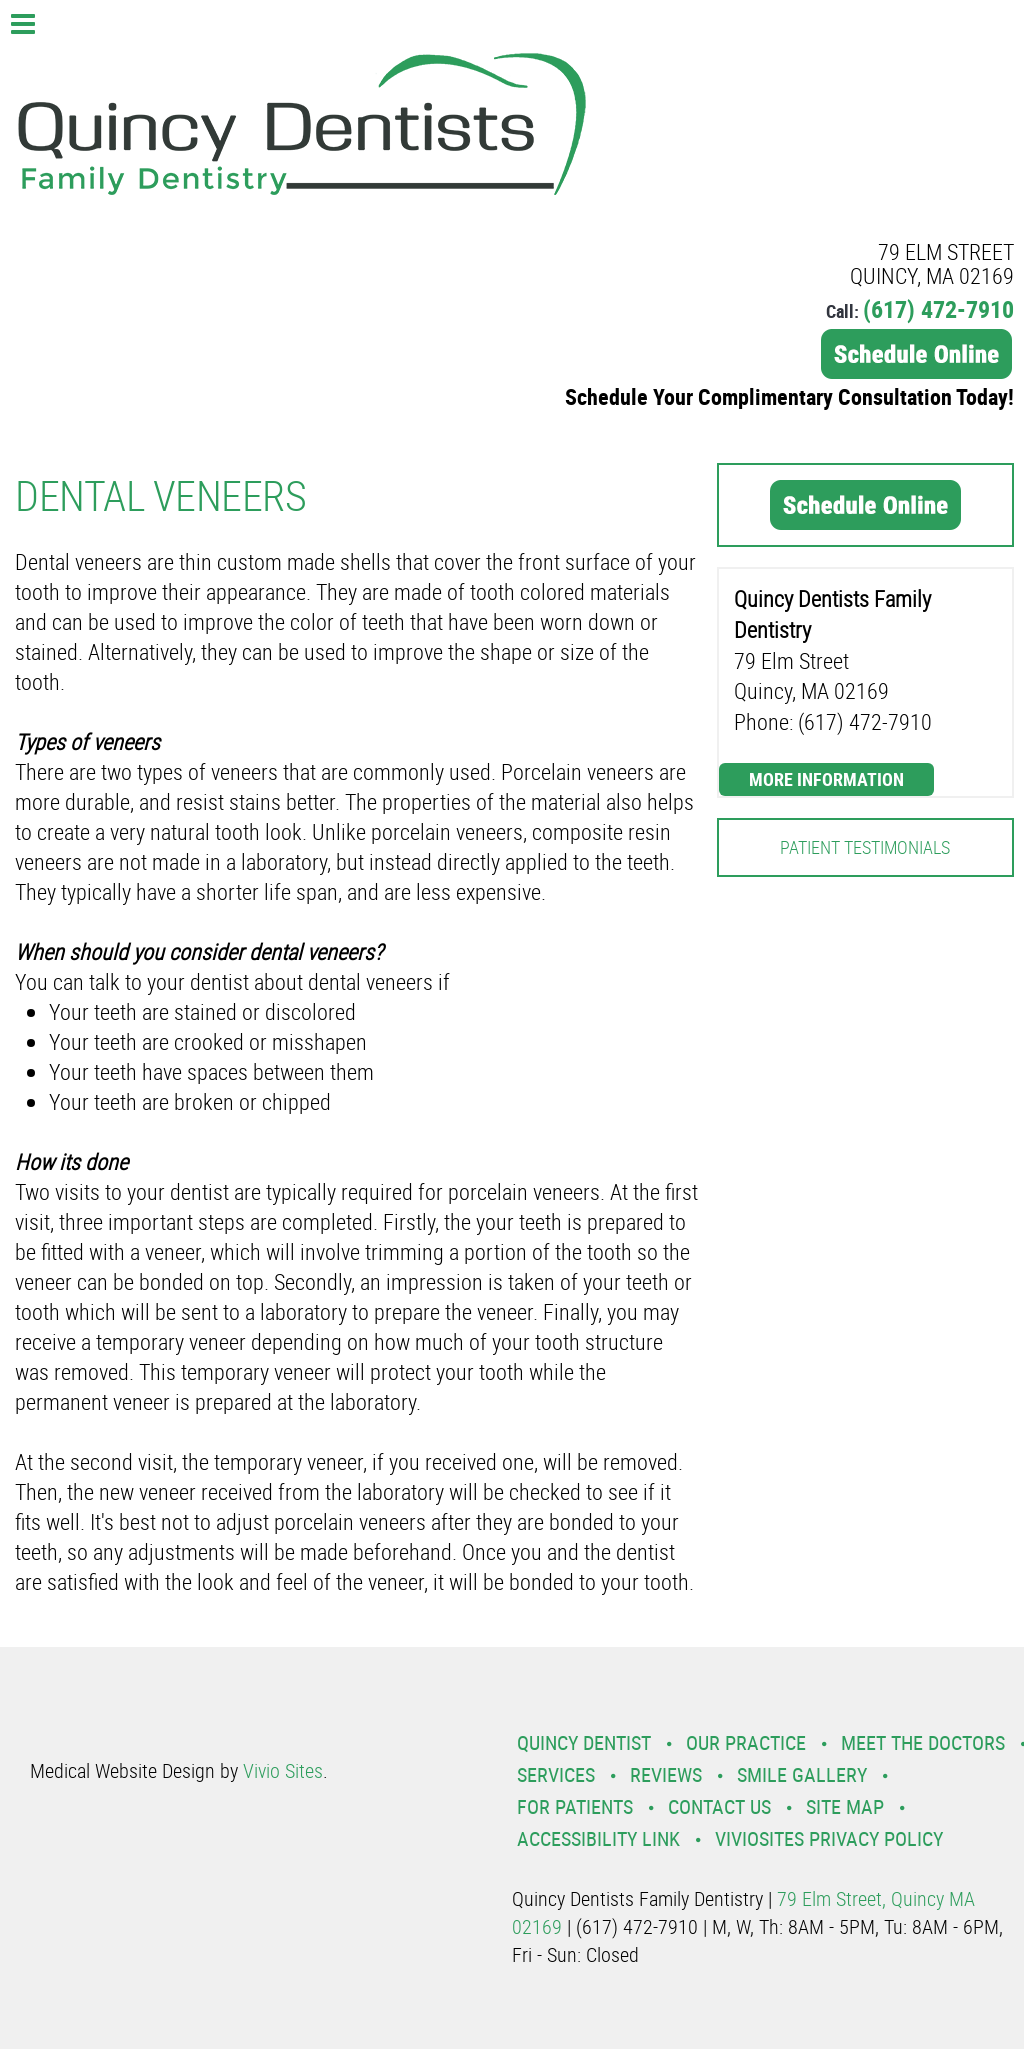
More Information (826, 779)
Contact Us (719, 1806)
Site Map (845, 1806)
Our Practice (746, 1742)
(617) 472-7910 (938, 309)
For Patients (575, 1806)
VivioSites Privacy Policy (829, 1838)
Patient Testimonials (865, 847)
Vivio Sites (283, 1770)
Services (556, 1774)
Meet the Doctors (923, 1742)
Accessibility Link (598, 1838)
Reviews (666, 1774)
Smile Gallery (802, 1774)
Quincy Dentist (584, 1742)
